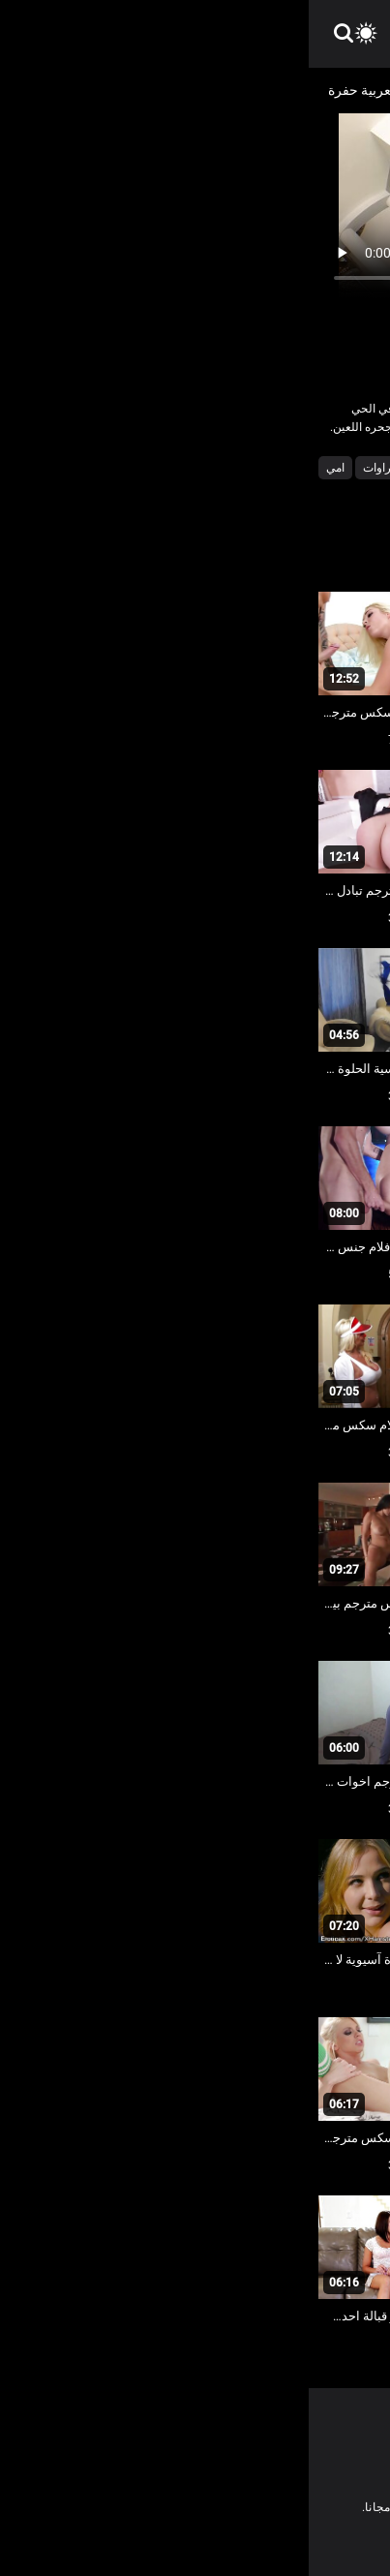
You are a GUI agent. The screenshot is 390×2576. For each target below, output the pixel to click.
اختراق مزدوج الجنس (175, 468)
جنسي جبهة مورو (331, 494)
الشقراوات (80, 468)
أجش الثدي (271, 468)
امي (26, 468)
